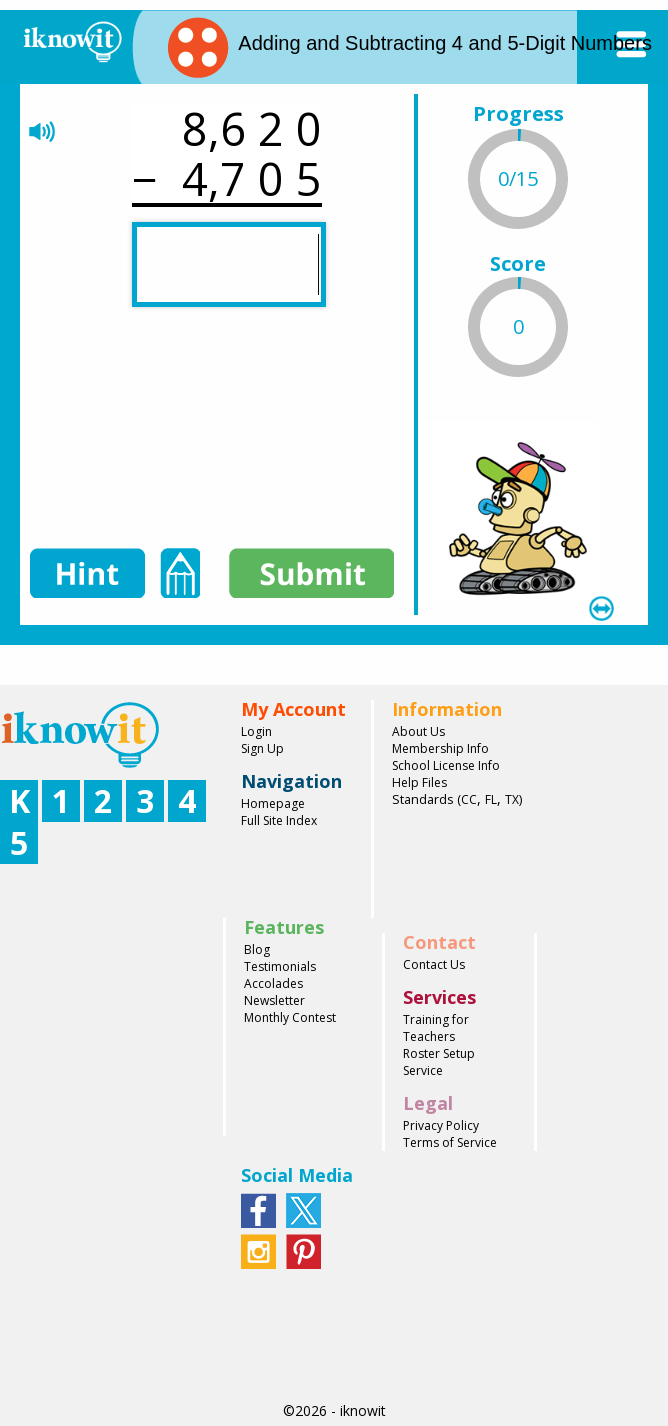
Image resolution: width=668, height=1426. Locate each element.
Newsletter (274, 1000)
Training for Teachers (436, 1028)
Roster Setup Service (439, 1062)
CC (469, 799)
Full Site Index (279, 820)
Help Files (419, 782)
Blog (257, 949)
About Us (418, 731)
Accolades (273, 983)
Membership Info (440, 748)
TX (512, 799)
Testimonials (280, 966)
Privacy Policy (441, 1125)
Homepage (273, 803)
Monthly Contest (290, 1017)
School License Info (446, 765)
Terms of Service (450, 1142)
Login (256, 731)
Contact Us (434, 964)
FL (491, 799)
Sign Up (262, 748)
